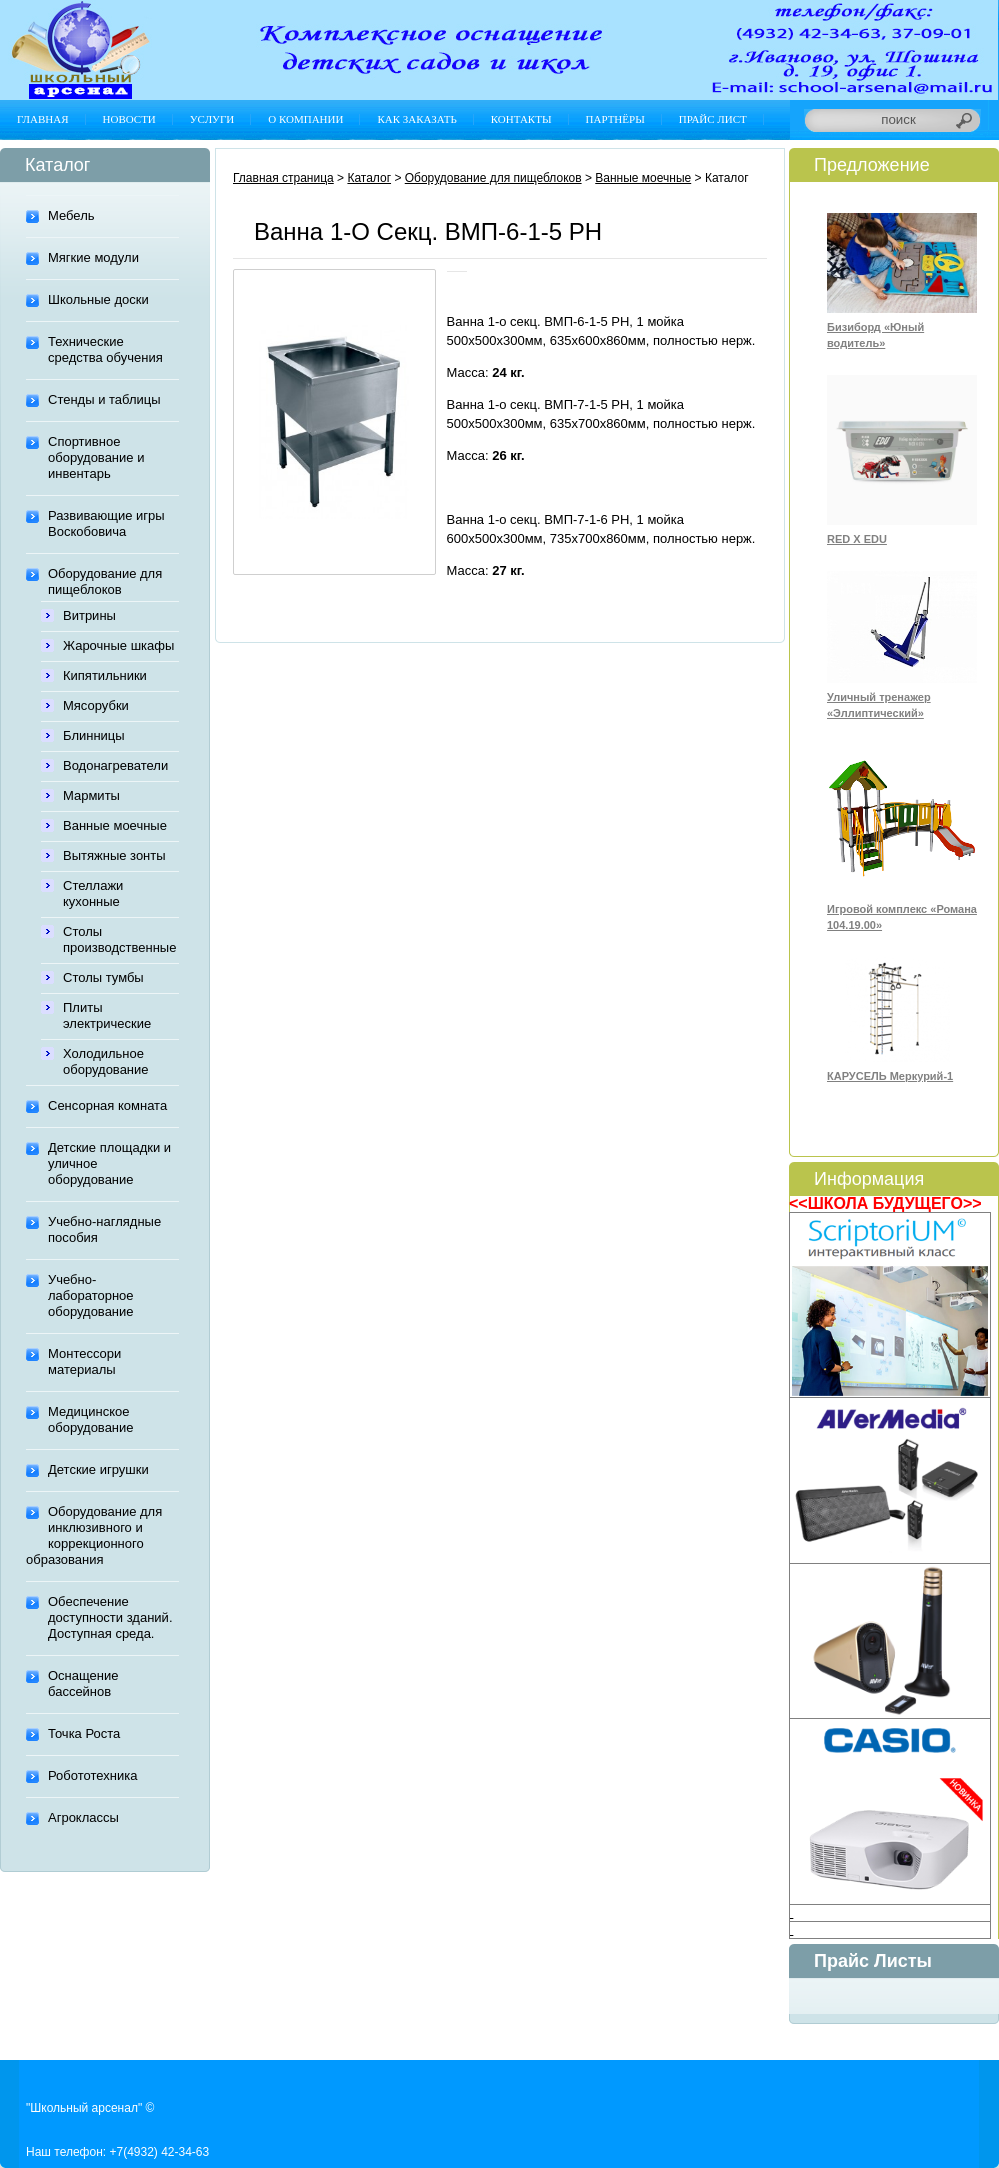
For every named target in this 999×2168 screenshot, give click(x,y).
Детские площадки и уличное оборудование (109, 1163)
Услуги (212, 119)
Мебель (71, 215)
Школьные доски (98, 299)
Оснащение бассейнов (83, 1683)
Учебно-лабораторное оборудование (91, 1295)
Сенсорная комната (107, 1105)
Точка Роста (84, 1733)
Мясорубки (96, 705)
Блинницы (94, 735)
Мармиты (91, 795)
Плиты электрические (107, 1015)
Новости (129, 119)
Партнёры (615, 119)
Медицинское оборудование (91, 1419)
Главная (43, 119)
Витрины (89, 615)
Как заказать (416, 119)
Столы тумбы (103, 977)
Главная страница (283, 178)
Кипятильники (105, 675)
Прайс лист (713, 119)
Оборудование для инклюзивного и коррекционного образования (94, 1535)
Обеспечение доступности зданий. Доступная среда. (110, 1617)
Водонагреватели (115, 765)
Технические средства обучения (105, 349)
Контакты (521, 119)
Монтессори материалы (84, 1361)
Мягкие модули (93, 257)
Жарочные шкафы (118, 645)
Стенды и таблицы (104, 399)
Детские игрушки (98, 1469)
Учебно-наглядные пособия (104, 1229)
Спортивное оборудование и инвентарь (96, 457)
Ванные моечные (115, 825)
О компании (305, 119)
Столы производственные (119, 939)
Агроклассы (83, 1817)
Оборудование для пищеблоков (105, 581)
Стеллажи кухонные (93, 893)
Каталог (369, 178)
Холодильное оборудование (106, 1061)
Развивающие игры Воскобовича (106, 523)
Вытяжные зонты (114, 855)
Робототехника (92, 1775)
